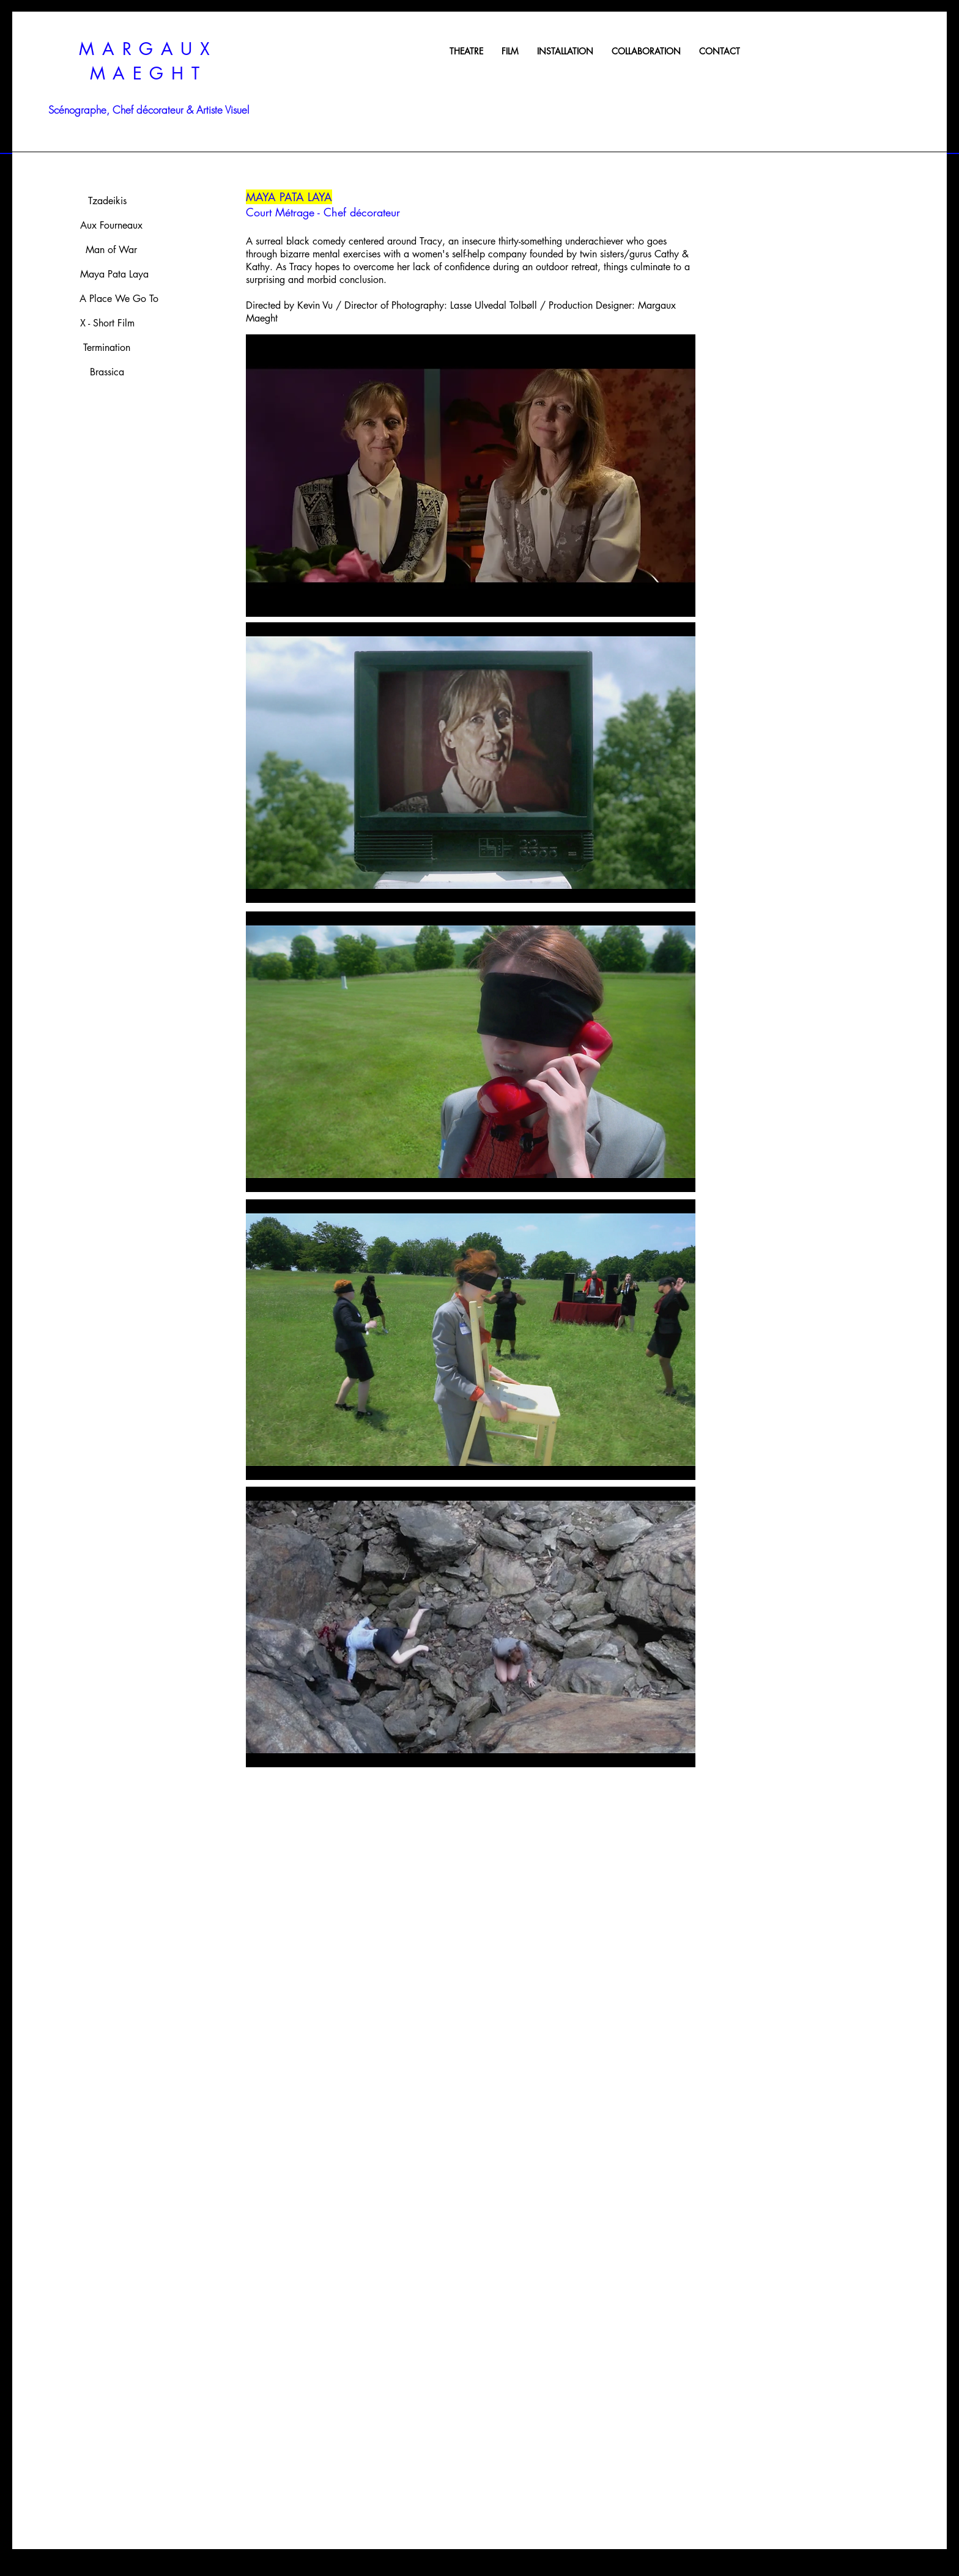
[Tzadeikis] (107, 201)
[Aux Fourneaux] (111, 225)
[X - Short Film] (107, 323)
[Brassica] (107, 372)
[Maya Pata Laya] (114, 274)
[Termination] (106, 348)
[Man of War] (111, 250)
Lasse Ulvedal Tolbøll (493, 305)
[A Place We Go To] (119, 299)
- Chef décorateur (357, 212)
